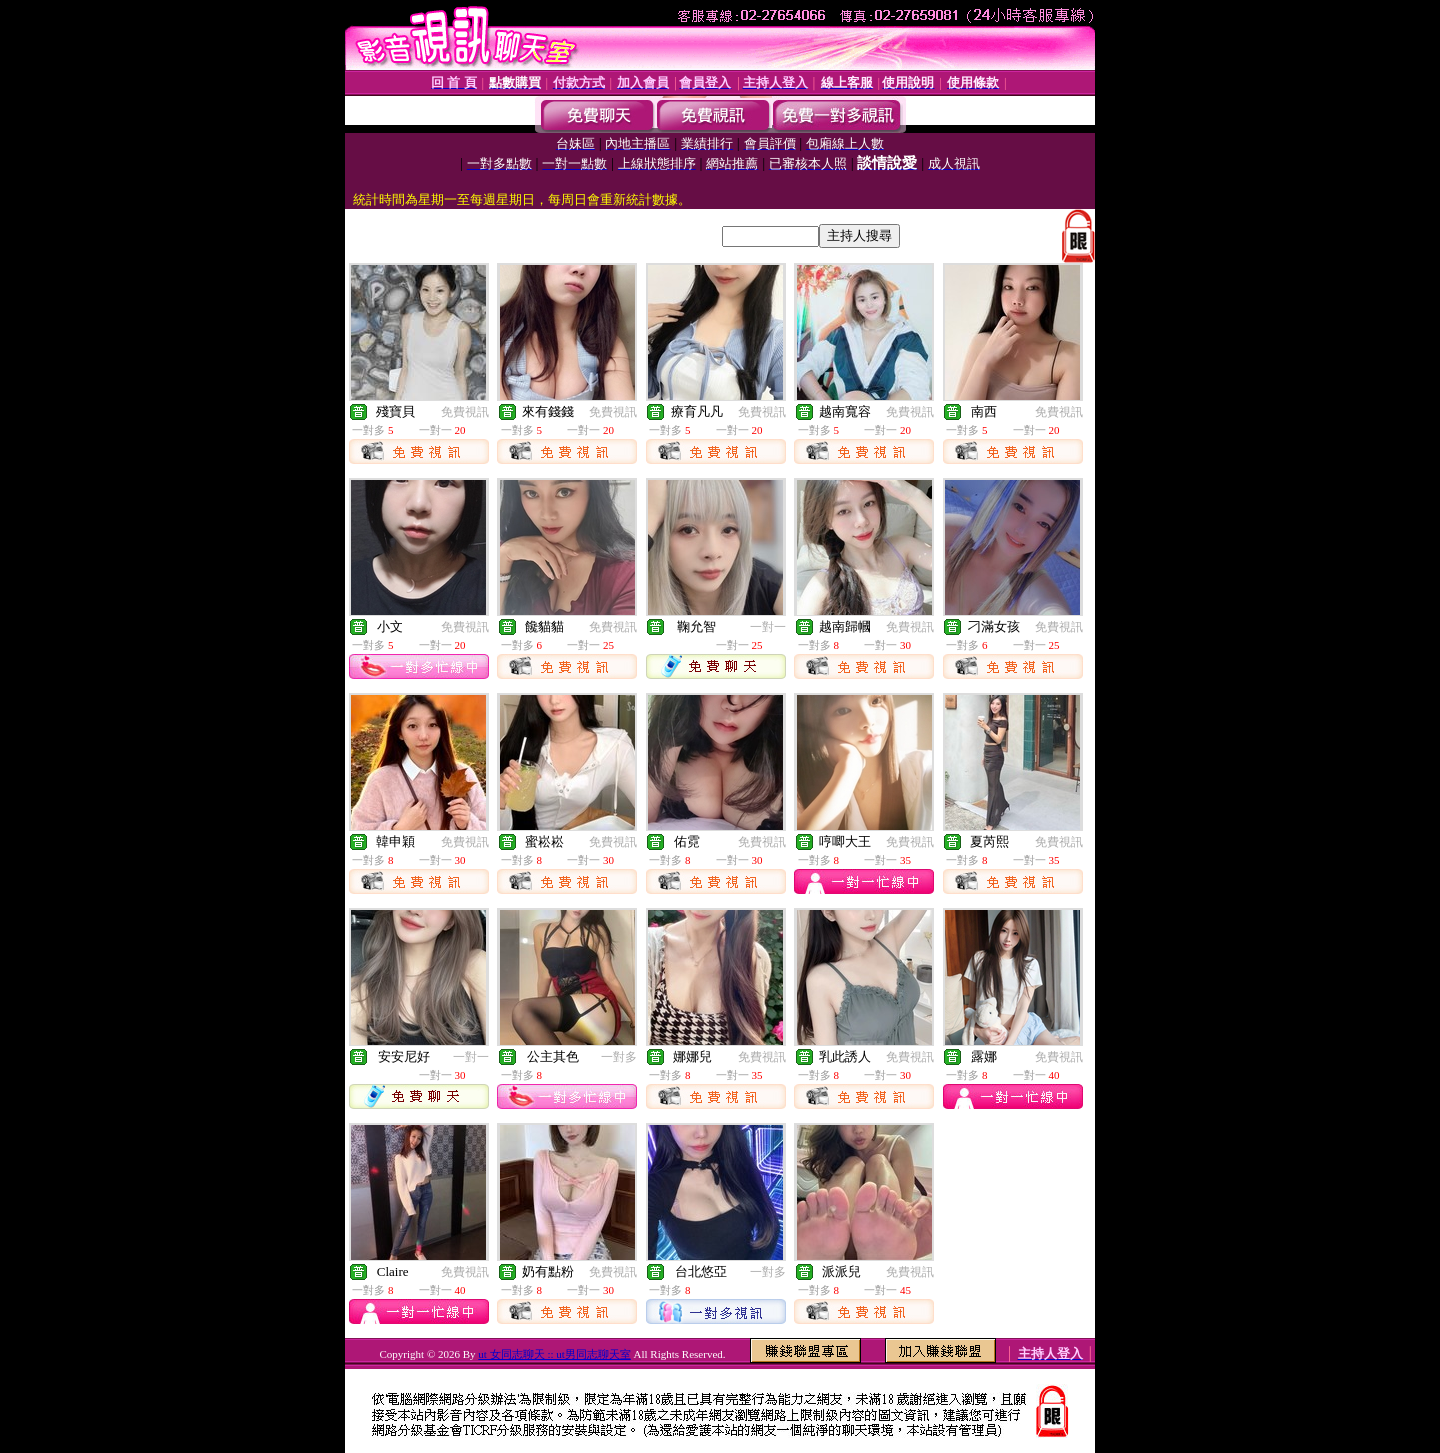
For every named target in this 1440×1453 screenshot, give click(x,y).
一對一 (768, 627)
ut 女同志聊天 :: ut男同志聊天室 (554, 1354)
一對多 (619, 1057)
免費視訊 (465, 412)
